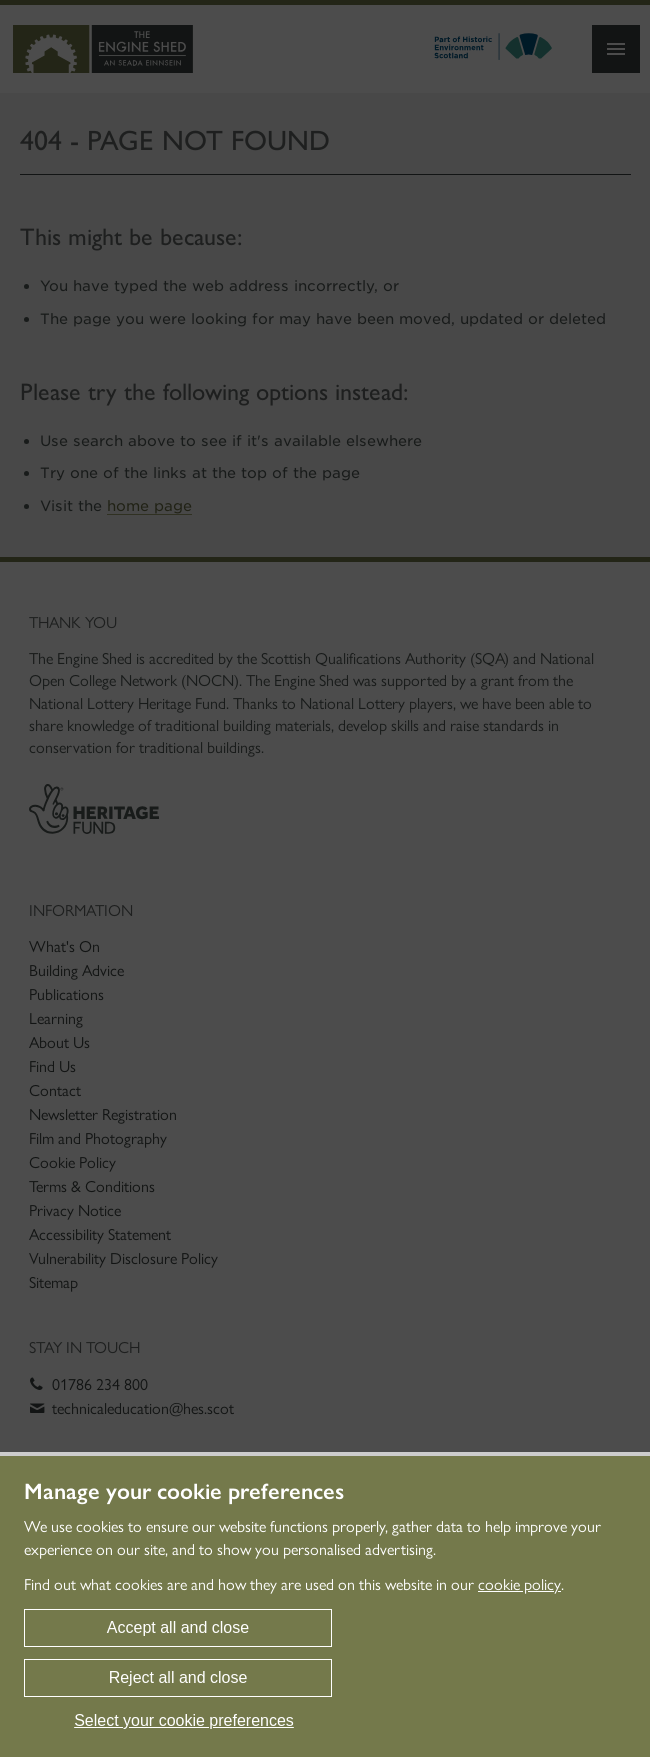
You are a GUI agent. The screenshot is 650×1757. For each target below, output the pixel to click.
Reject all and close (178, 1677)
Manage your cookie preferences (184, 1492)
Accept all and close (178, 1627)
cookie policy (519, 1584)
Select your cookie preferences (184, 1720)
